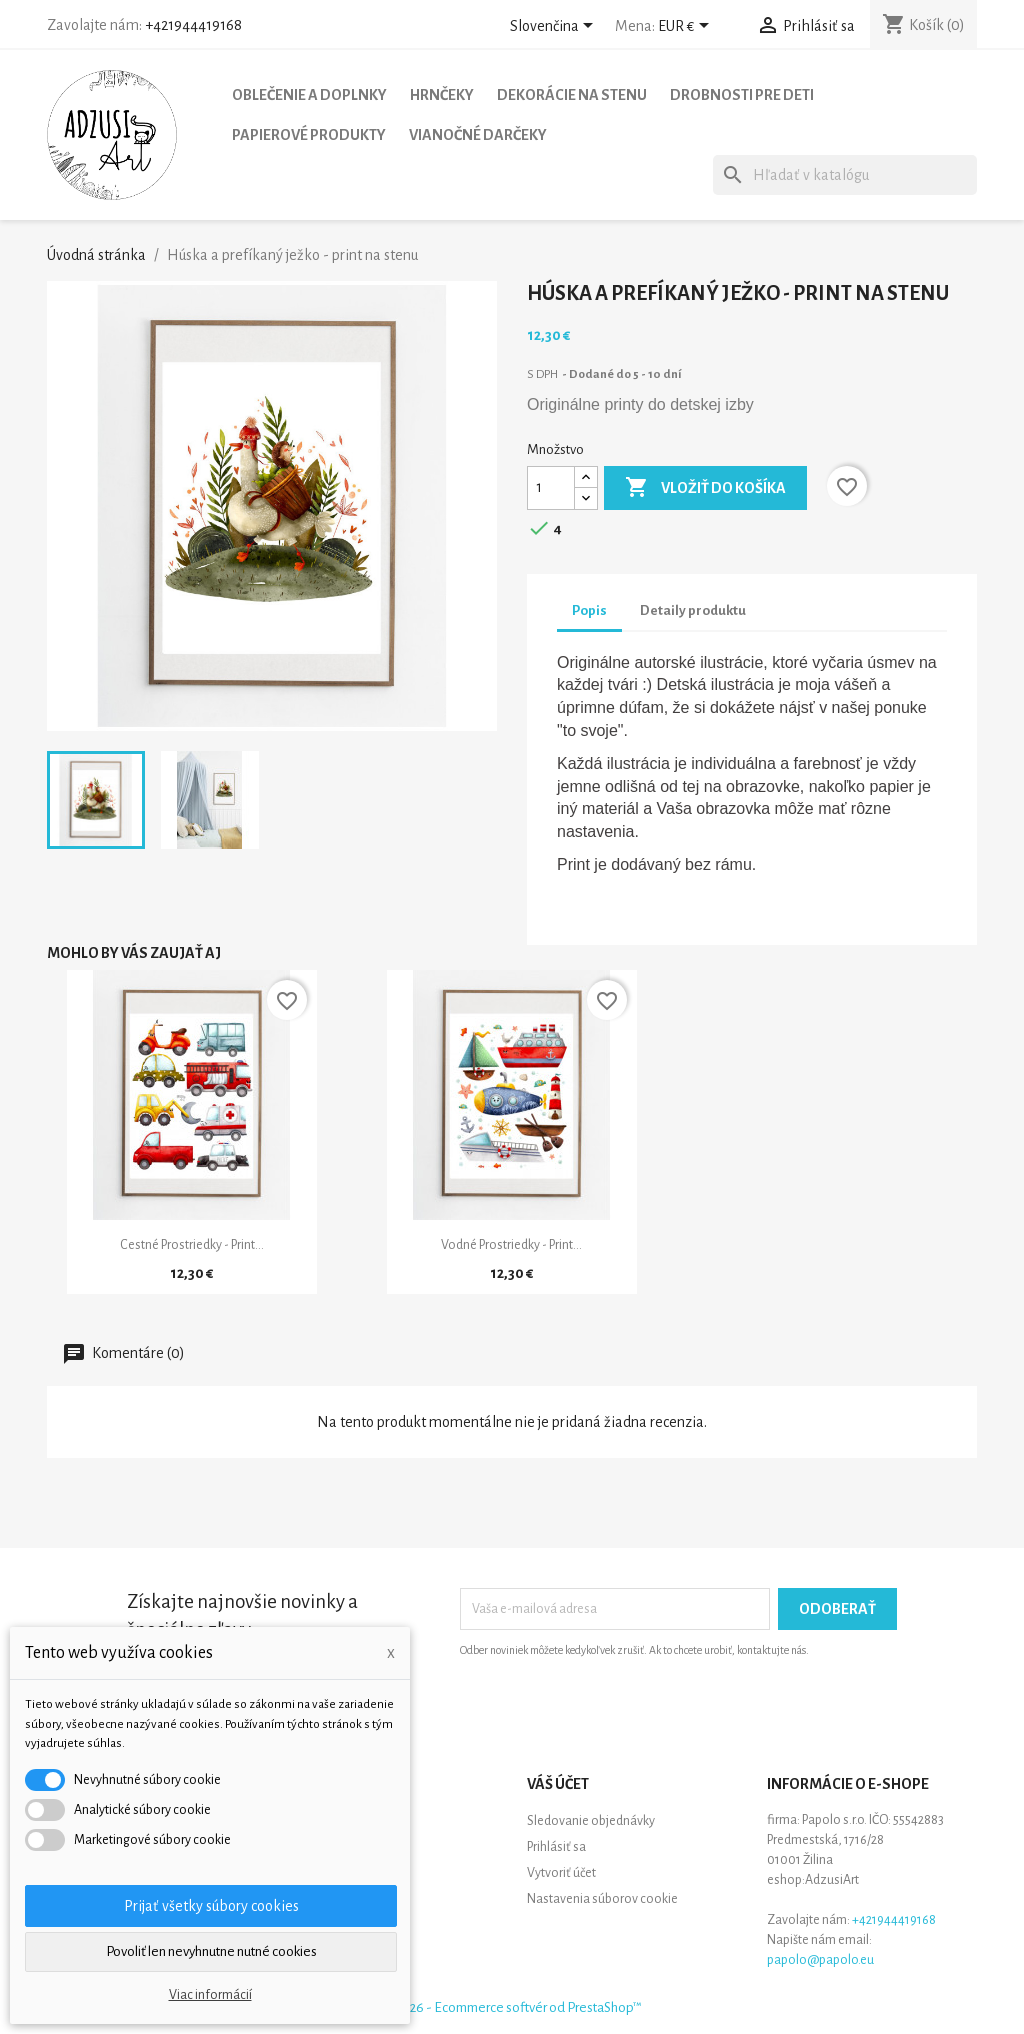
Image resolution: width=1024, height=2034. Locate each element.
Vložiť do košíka (705, 488)
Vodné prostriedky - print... (511, 1245)
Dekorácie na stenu (572, 95)
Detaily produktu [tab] (693, 610)
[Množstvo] (551, 488)
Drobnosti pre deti (742, 95)
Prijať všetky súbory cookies (211, 1906)
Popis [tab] (589, 610)
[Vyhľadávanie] (845, 175)
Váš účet (558, 1784)
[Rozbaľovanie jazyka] (555, 27)
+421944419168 (193, 25)
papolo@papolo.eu (820, 1960)
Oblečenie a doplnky (309, 95)
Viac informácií (210, 1995)
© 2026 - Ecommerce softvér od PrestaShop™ (512, 2007)
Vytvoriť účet (561, 1873)
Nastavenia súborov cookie (602, 1899)
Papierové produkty (309, 135)
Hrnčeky (442, 95)
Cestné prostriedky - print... (192, 1245)
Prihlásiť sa (556, 1847)
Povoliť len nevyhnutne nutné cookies (211, 1951)
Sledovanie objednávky (591, 1821)
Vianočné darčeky (478, 135)
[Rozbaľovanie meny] (687, 27)
